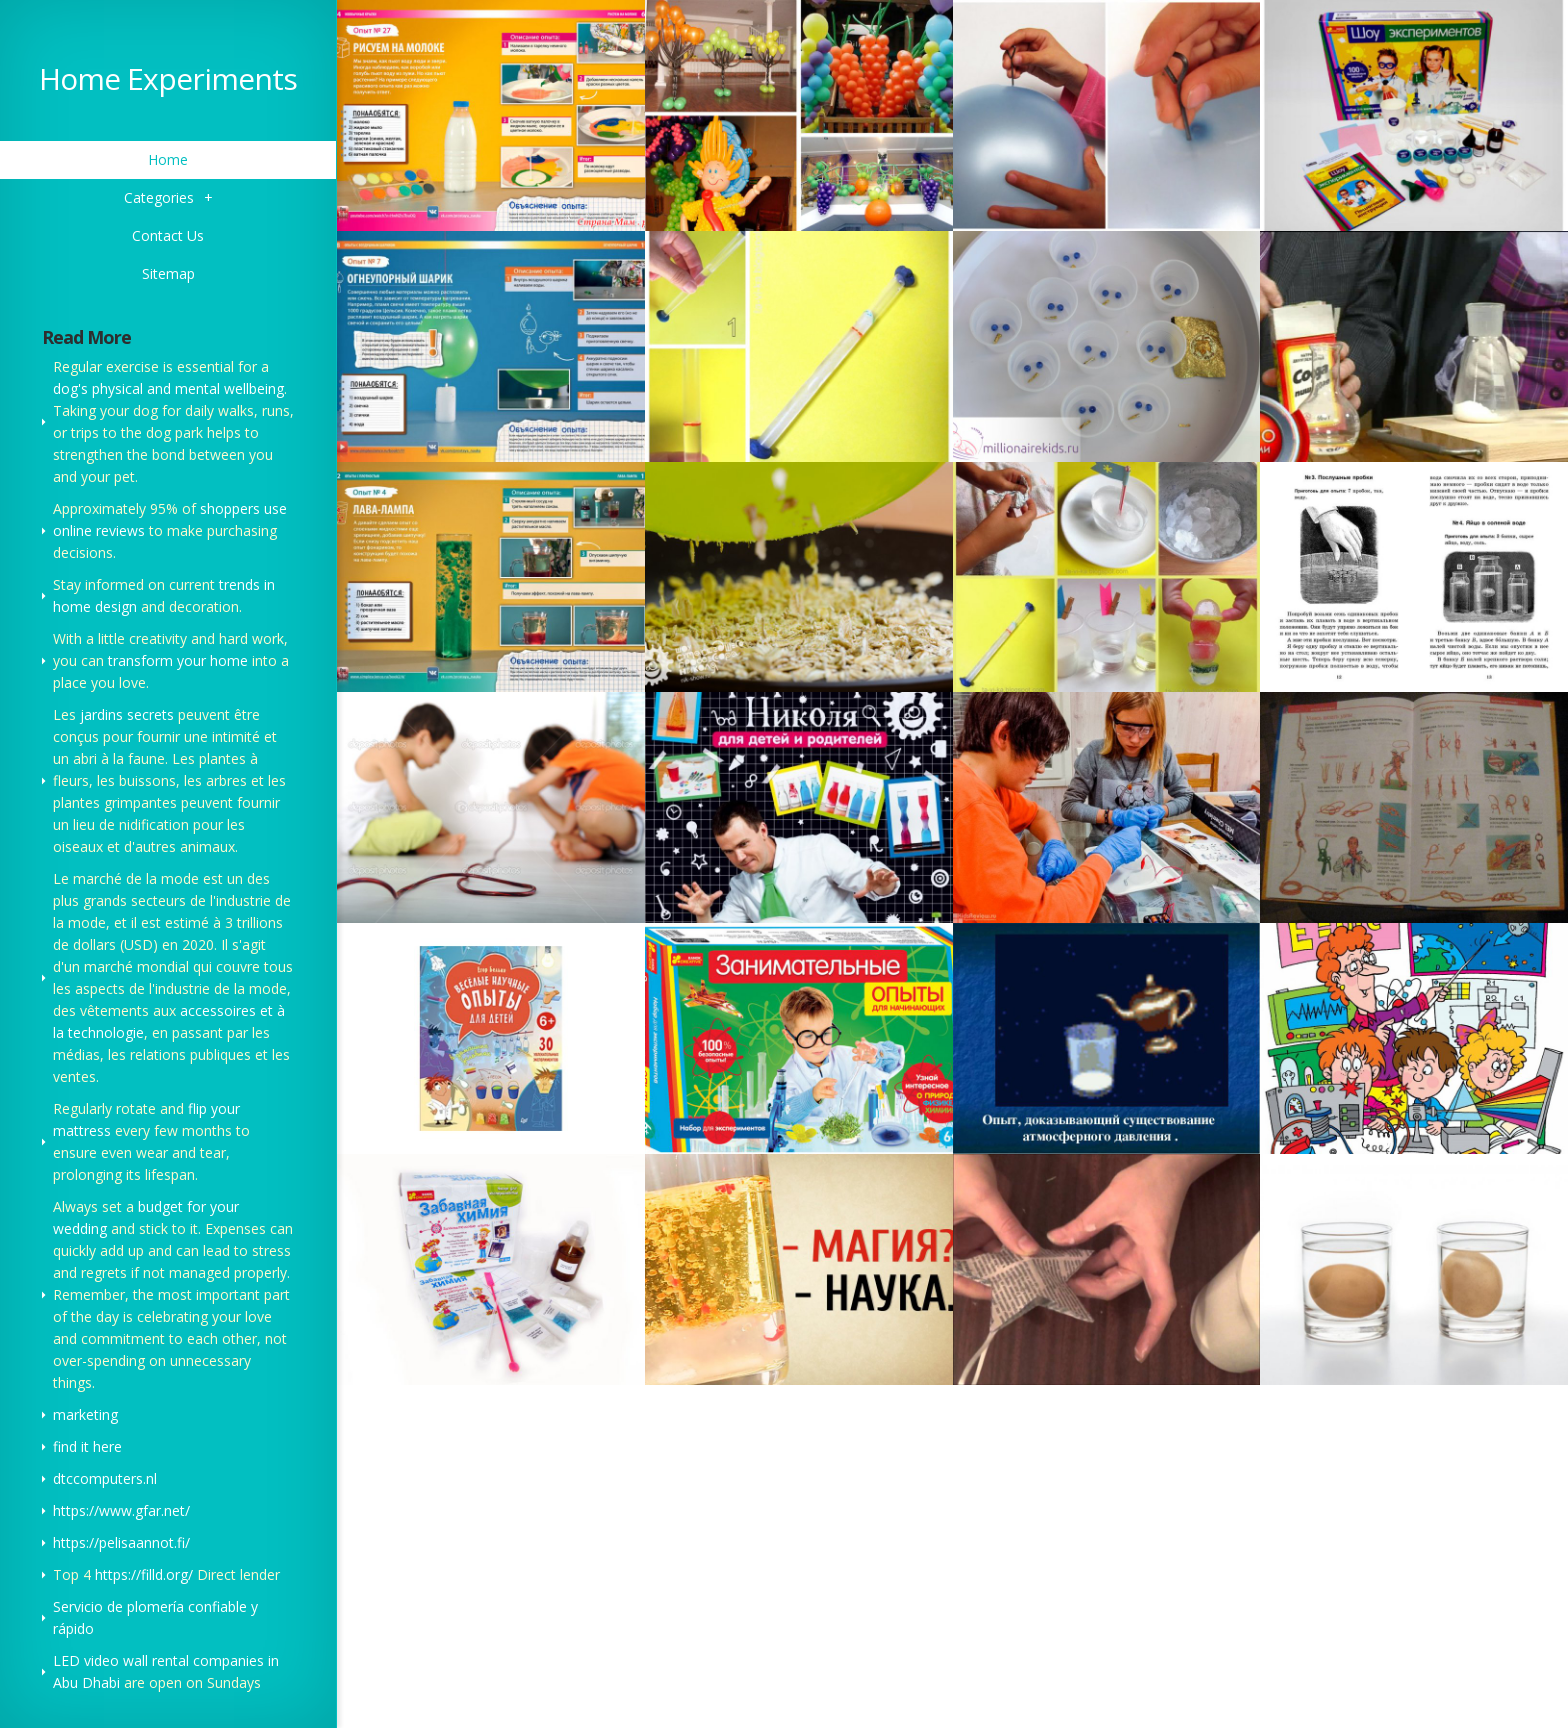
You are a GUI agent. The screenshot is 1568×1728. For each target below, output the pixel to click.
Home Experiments (168, 78)
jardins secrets (127, 714)
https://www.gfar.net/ (121, 1510)
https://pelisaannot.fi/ (121, 1542)
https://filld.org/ (144, 1574)
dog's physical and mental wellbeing (168, 388)
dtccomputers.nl (105, 1478)
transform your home (178, 660)
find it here (87, 1446)
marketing (85, 1414)
